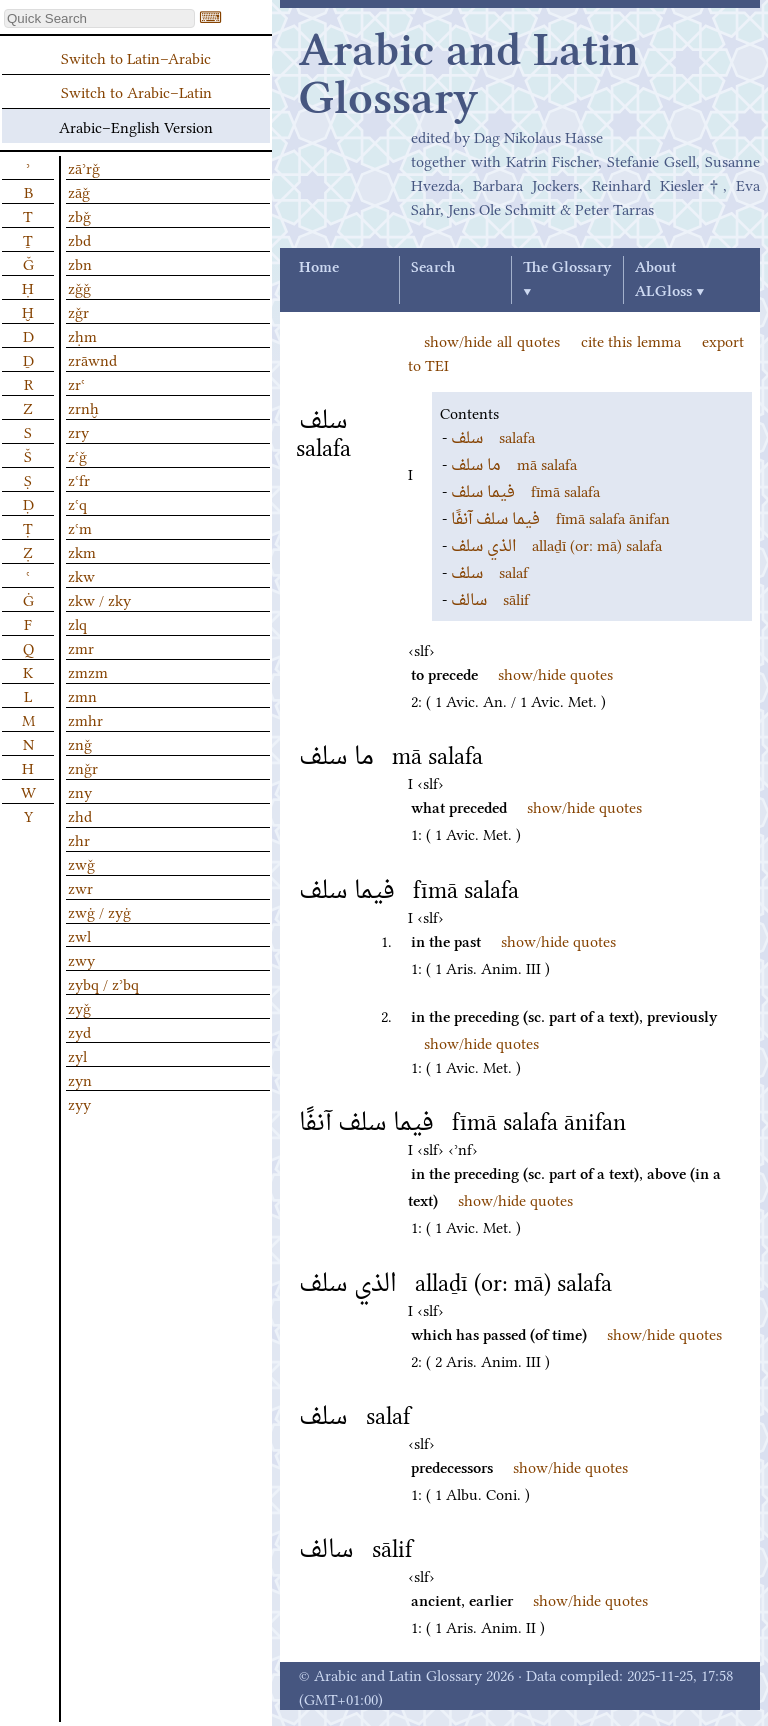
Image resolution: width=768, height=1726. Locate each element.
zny (80, 791)
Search (433, 268)
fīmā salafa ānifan (560, 517)
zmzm (88, 671)
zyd (79, 1031)
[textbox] (99, 18)
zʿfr (79, 479)
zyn (80, 1079)
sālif (490, 598)
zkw (81, 575)
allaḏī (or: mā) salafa (556, 544)
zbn (80, 263)
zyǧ (79, 1007)
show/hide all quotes (492, 340)
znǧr (83, 767)
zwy (81, 959)
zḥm (82, 335)
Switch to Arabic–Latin (136, 91)
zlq (77, 623)
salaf (489, 571)
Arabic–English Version (136, 126)
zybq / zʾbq (103, 983)
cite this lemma (631, 340)
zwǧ (81, 863)
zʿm (80, 527)
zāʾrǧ (84, 167)
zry (78, 431)
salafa (493, 436)
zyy (79, 1103)
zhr (79, 839)
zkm (82, 551)
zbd (79, 239)
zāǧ (79, 191)
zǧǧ (79, 287)
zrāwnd (92, 359)
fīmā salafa (525, 490)
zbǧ (79, 215)
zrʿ (76, 383)
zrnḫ (83, 407)
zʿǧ (77, 455)
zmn (82, 695)
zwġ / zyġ (99, 911)
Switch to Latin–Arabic (136, 57)
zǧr (78, 311)
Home (319, 268)
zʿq (77, 503)
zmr (81, 647)
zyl (77, 1055)
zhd (80, 815)
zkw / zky (99, 599)
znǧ (80, 743)
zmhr (85, 719)
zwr (80, 887)
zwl (79, 935)
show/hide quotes (555, 673)
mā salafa (514, 463)
